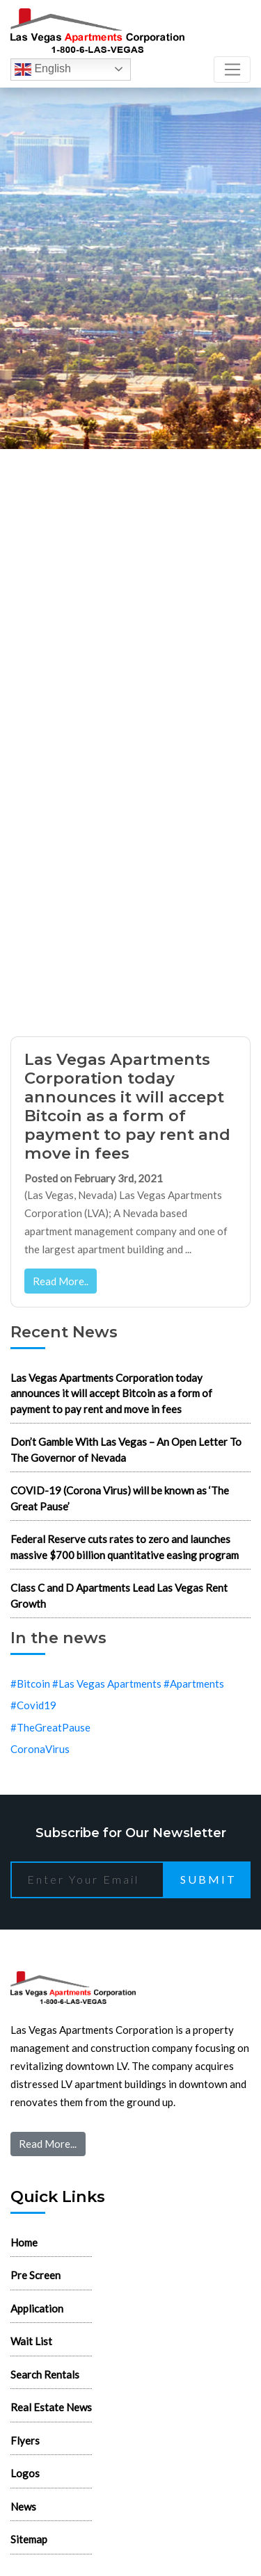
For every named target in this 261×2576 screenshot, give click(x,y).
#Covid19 (33, 1705)
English (43, 69)
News (23, 2506)
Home (24, 2242)
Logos (25, 2473)
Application (36, 2308)
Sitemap (28, 2539)
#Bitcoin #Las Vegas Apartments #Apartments (117, 1683)
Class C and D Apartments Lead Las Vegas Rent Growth (119, 1595)
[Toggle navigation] (232, 69)
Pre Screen (35, 2275)
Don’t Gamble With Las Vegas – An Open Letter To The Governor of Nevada (126, 1449)
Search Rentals (44, 2374)
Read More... (48, 2143)
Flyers (25, 2440)
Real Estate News (51, 2407)
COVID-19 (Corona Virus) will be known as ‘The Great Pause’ (119, 1498)
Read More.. (60, 1281)
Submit (208, 1879)
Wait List (31, 2341)
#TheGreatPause (50, 1727)
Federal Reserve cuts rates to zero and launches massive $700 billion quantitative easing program (124, 1547)
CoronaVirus (40, 1749)
